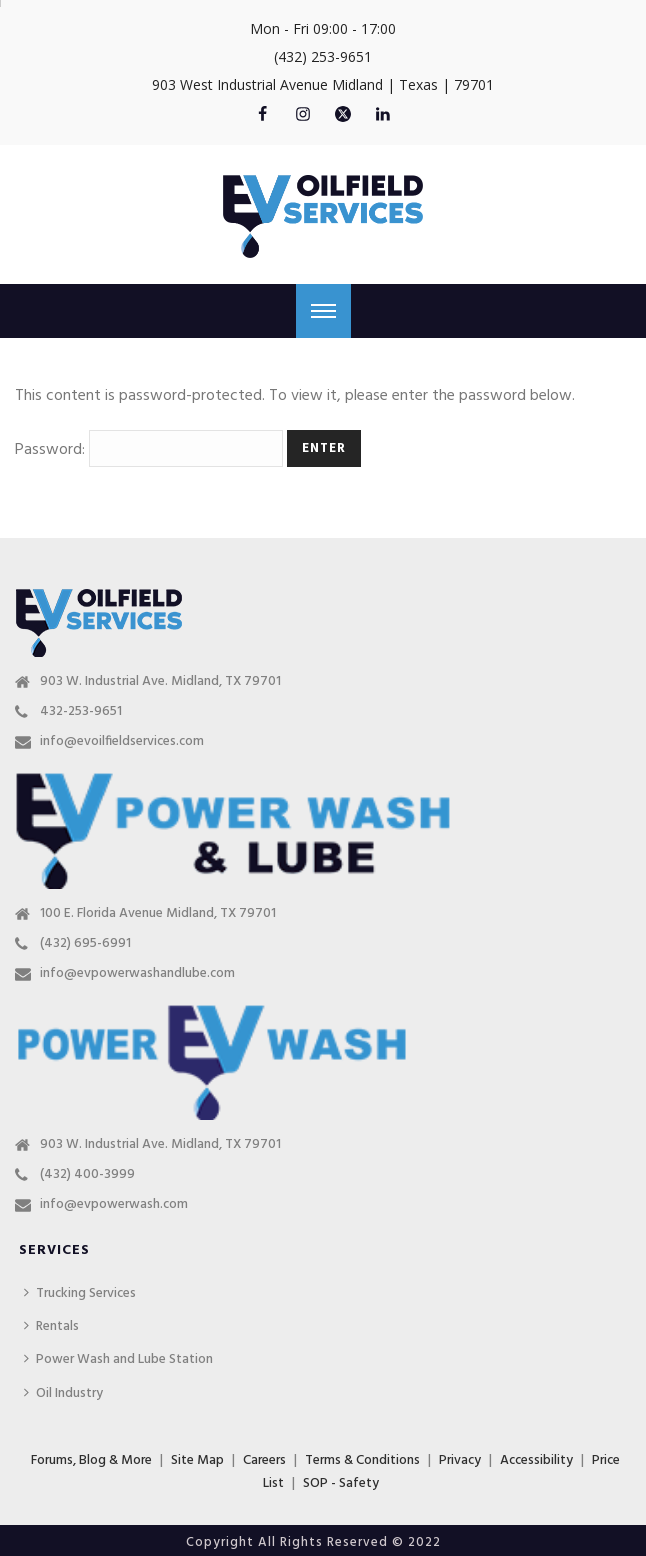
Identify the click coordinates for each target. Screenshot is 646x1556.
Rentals (51, 1326)
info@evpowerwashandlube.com (137, 974)
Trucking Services (80, 1293)
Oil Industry (63, 1393)
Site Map (197, 1460)
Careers (264, 1460)
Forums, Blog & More (91, 1460)
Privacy (460, 1460)
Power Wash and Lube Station (118, 1359)
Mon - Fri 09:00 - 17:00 (323, 28)
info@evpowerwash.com (114, 1205)
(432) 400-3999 (87, 1175)
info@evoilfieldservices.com (122, 742)
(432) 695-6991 (85, 944)
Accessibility (536, 1460)
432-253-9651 (81, 712)
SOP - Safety (341, 1483)
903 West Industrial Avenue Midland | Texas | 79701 (323, 84)
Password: (149, 450)
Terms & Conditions (362, 1460)
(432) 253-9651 (323, 56)
